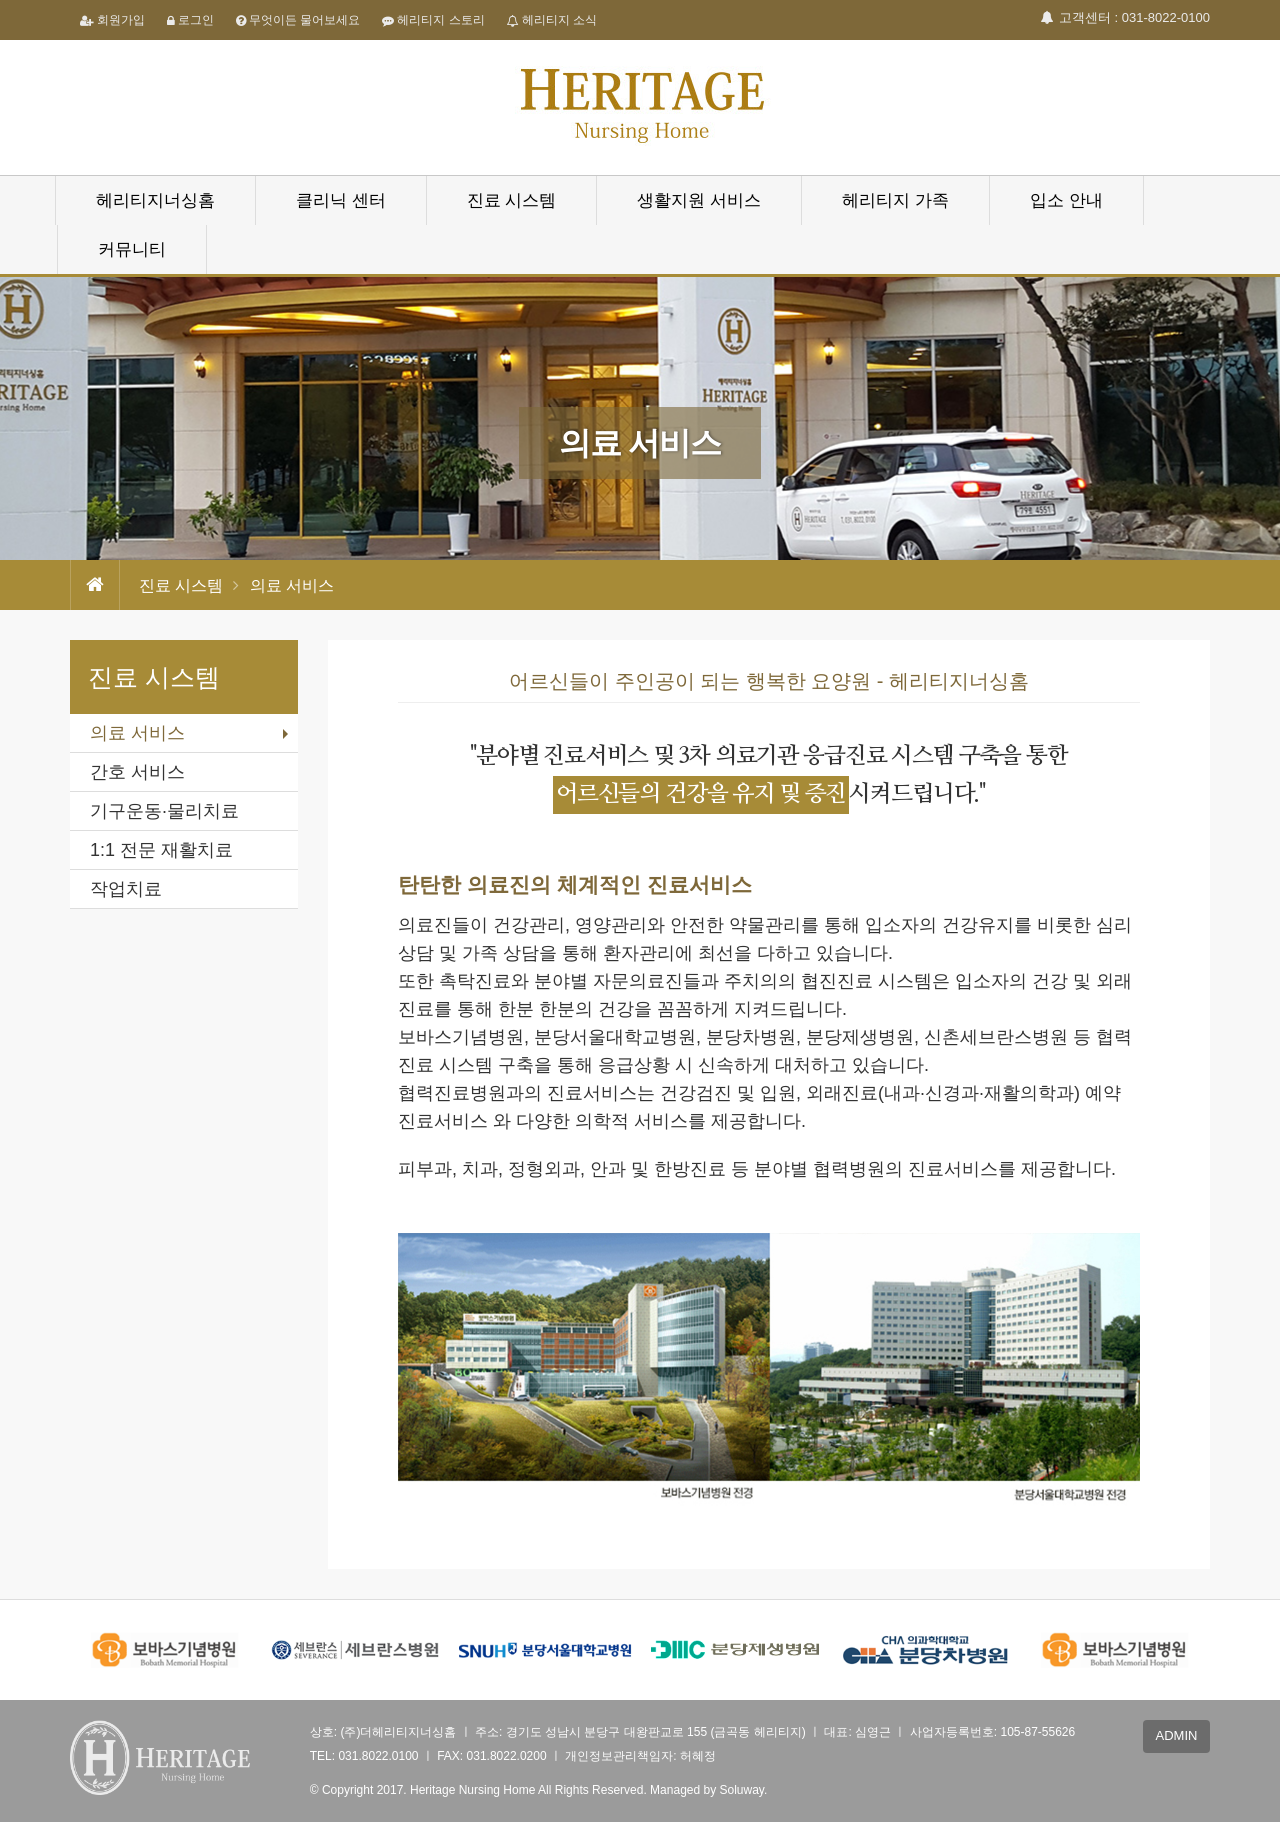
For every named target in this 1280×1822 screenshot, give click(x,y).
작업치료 (126, 889)
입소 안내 (1066, 200)
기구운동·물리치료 (164, 811)
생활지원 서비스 (699, 200)
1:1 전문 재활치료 (161, 850)
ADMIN (1177, 1735)
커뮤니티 (132, 249)
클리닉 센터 (341, 200)
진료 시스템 (512, 200)
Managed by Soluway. (708, 1790)
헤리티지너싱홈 (155, 200)
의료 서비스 (137, 733)
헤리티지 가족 (895, 200)
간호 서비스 (137, 772)
